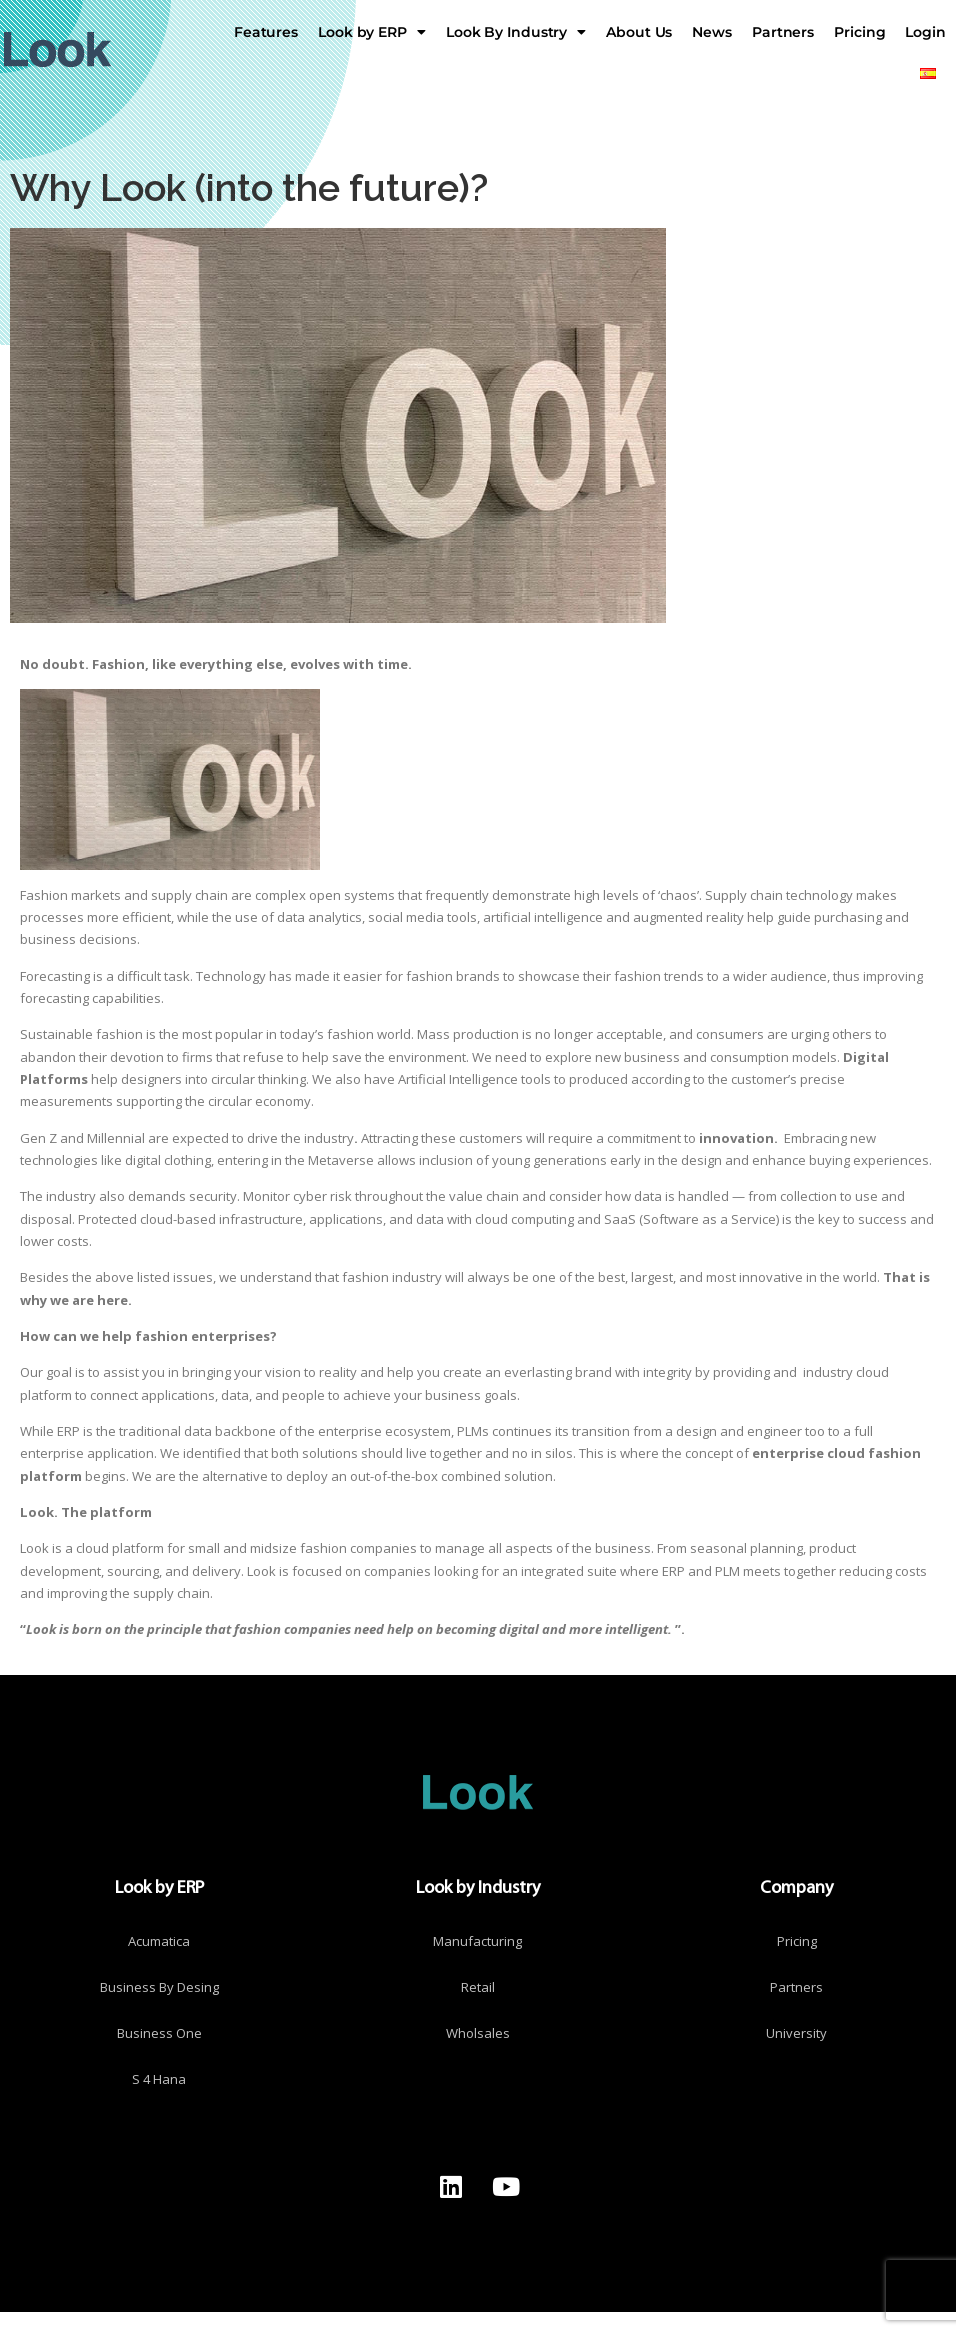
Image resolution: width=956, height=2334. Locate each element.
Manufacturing (477, 1941)
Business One (159, 2033)
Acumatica (159, 1941)
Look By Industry (516, 32)
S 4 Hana (159, 2079)
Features (266, 32)
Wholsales (478, 2033)
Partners (783, 32)
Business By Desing (159, 1987)
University (796, 2033)
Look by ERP (372, 32)
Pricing (859, 32)
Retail (478, 1987)
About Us (639, 32)
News (712, 32)
